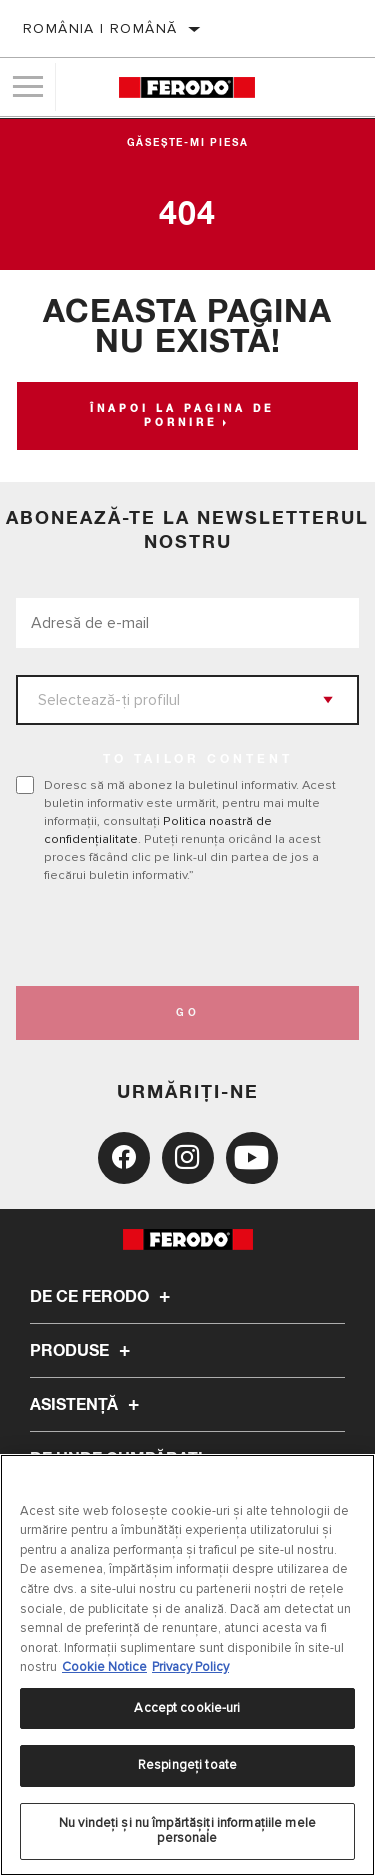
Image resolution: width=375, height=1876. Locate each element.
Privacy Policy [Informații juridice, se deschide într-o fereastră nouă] (190, 1667)
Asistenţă (87, 1405)
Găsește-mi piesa (188, 143)
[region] (187, 1665)
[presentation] (183, 935)
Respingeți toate (187, 1765)
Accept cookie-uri (187, 1708)
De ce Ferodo (103, 1297)
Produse (83, 1351)
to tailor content (198, 760)
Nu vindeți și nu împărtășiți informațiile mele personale (187, 1831)
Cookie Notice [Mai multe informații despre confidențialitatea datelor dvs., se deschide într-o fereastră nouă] (104, 1667)
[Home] (186, 87)
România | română (100, 28)
